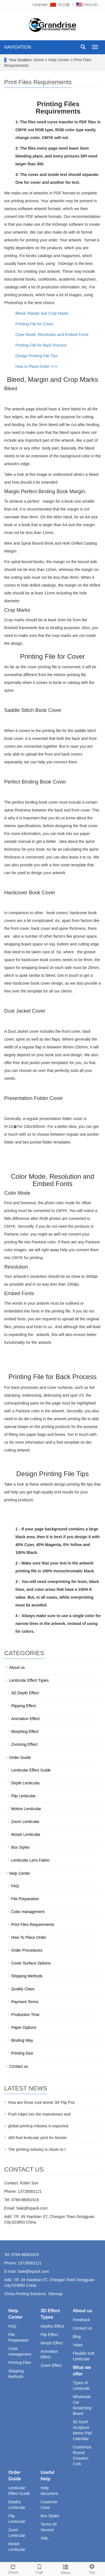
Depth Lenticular (25, 1783)
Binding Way (22, 2040)
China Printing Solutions (25, 2294)
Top (92, 2568)
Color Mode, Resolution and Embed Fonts (51, 334)
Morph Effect (52, 2343)
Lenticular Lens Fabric (30, 1860)
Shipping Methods (27, 1976)
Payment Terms (24, 2001)
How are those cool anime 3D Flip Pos (41, 2102)
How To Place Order (28, 1937)
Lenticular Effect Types (29, 1680)
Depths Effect (52, 2326)
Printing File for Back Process (41, 345)
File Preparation (25, 1899)
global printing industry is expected (38, 2126)
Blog (77, 2336)
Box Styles (20, 1847)
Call (39, 2568)
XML (45, 2538)
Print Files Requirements (32, 1924)
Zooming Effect (24, 1744)
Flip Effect (49, 2334)
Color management (28, 1911)
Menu (65, 2569)
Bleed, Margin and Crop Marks (42, 313)
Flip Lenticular (23, 1796)
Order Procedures (26, 1950)
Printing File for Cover (34, 324)
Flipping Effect (23, 1706)
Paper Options (23, 2027)
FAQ (15, 1886)
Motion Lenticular (26, 1808)
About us (17, 1667)
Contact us (18, 2066)
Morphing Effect (25, 1731)
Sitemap (55, 2294)
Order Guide (20, 1757)
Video (78, 2345)
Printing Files (19, 2362)
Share (13, 2568)
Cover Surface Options (31, 1963)
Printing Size (22, 2053)
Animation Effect (25, 1718)
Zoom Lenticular (25, 1821)
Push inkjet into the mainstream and (39, 2114)
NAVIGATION (17, 47)
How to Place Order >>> (36, 366)
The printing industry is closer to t (37, 2149)
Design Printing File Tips (36, 356)
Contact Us (82, 2328)
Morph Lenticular (25, 1834)
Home (38, 60)
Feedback (81, 2320)
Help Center (59, 60)
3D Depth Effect (25, 1693)
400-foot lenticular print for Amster (37, 2137)
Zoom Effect (51, 2365)
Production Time (25, 2014)
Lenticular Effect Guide (31, 1770)
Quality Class (22, 1989)
